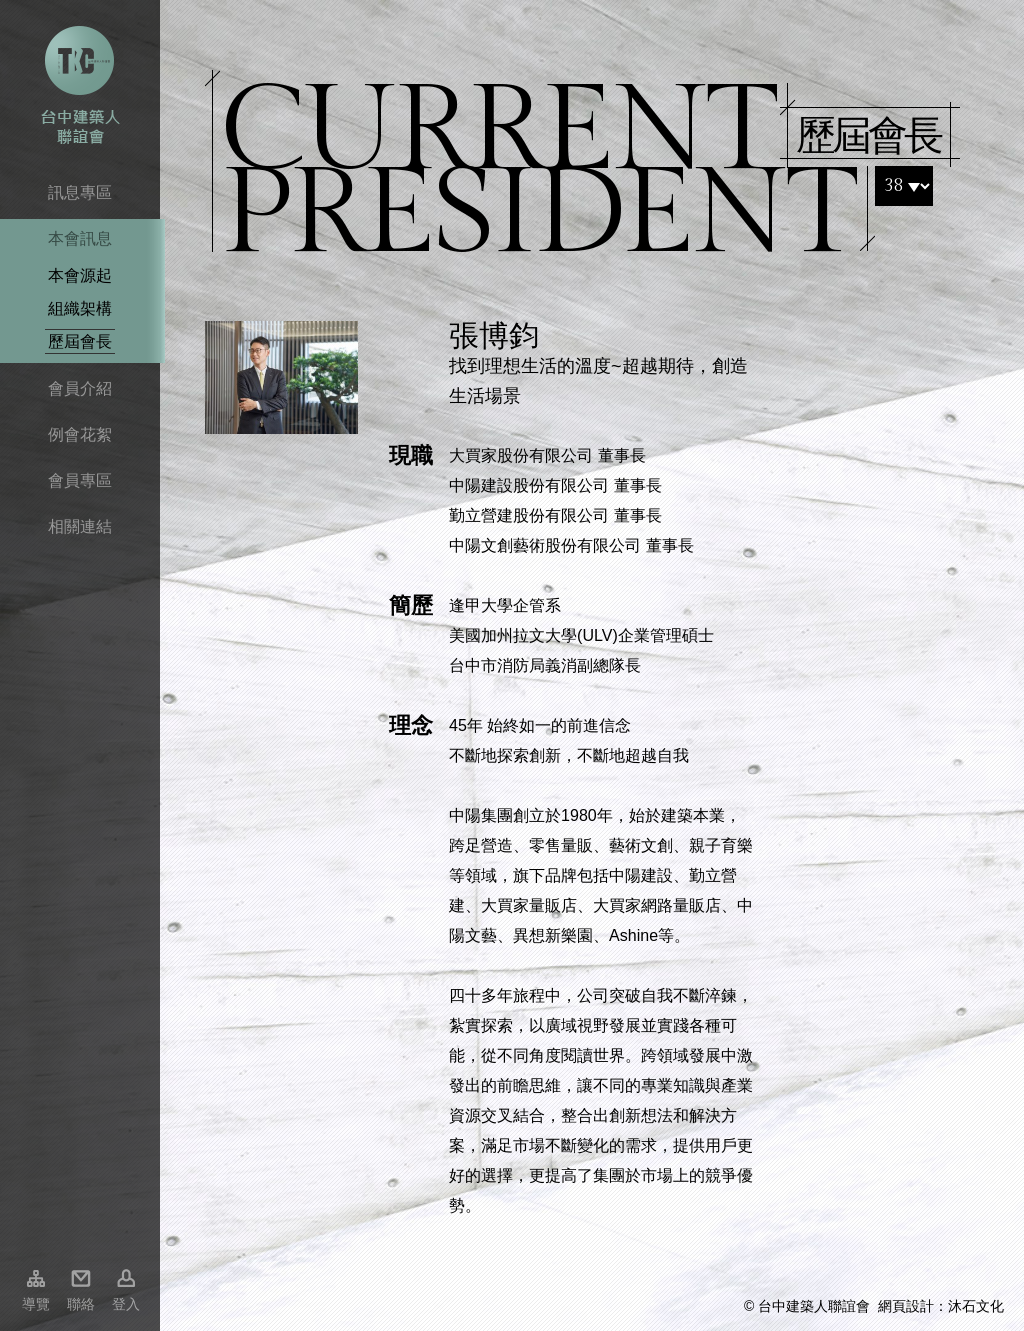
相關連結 (80, 526)
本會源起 (80, 275)
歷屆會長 (80, 341)
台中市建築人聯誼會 (80, 85)
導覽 (36, 1304)
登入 (126, 1304)
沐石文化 (976, 1306)
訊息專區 (80, 192)
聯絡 (81, 1304)
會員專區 (80, 480)
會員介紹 (80, 388)
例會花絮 (80, 434)
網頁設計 (906, 1306)
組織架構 (80, 308)
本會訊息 (80, 238)
